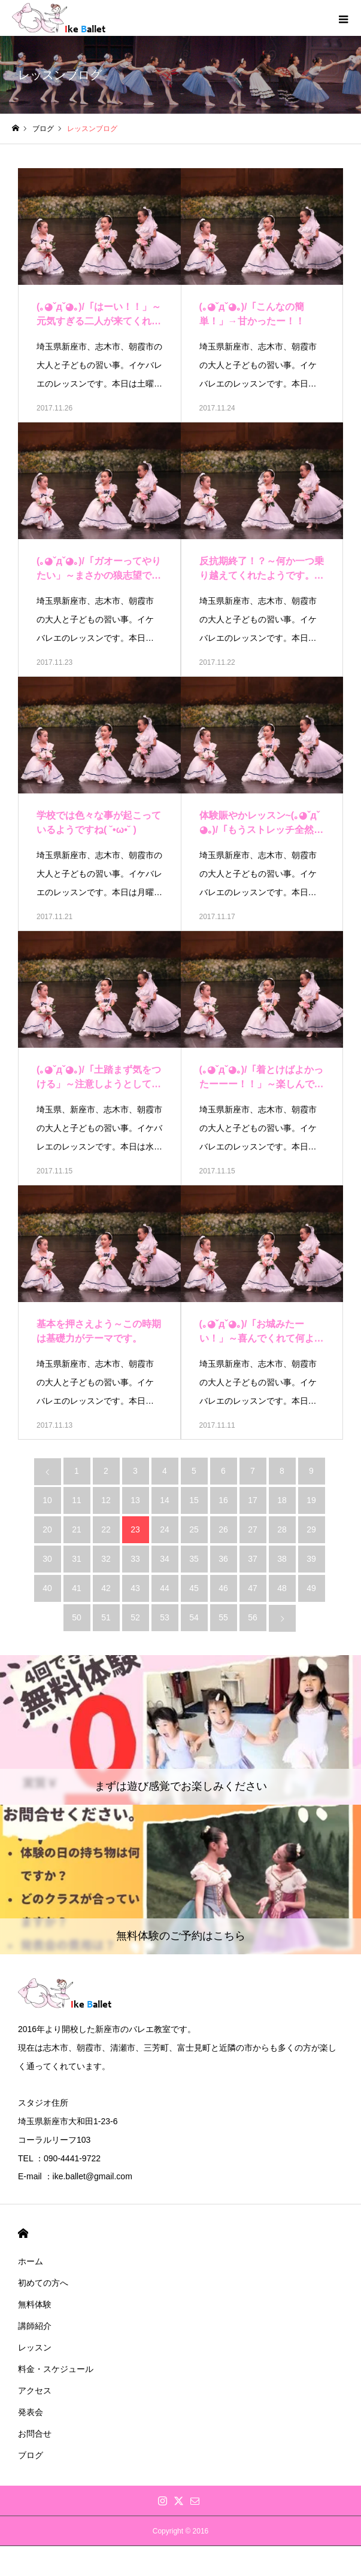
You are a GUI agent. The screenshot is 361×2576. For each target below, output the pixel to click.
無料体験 (34, 2304)
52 (135, 1617)
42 (106, 1588)
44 (164, 1588)
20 (47, 1529)
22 (106, 1529)
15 (194, 1500)
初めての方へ (43, 2283)
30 (47, 1559)
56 (252, 1617)
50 (76, 1617)
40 (47, 1588)
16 (223, 1500)
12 (106, 1500)
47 (252, 1588)
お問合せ (34, 2433)
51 (106, 1617)
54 (194, 1617)
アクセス (34, 2390)
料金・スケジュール (55, 2369)
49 (311, 1588)
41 (76, 1588)
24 (164, 1529)
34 (164, 1559)
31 (76, 1559)
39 (311, 1559)
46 (223, 1588)
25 (194, 1529)
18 (282, 1500)
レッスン (34, 2347)
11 (76, 1500)
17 (252, 1500)
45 (194, 1588)
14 (164, 1500)
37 (252, 1559)
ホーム (30, 2261)
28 (282, 1529)
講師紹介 (34, 2326)
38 (282, 1559)
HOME (23, 2233)
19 (311, 1500)
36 (223, 1559)
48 (282, 1588)
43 (135, 1588)
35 (194, 1559)
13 (135, 1500)
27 (252, 1529)
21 (76, 1529)
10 (47, 1500)
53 (164, 1617)
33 (135, 1559)
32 (106, 1559)
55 (223, 1617)
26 (223, 1529)
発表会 (30, 2412)
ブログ (30, 2455)
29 (311, 1529)
